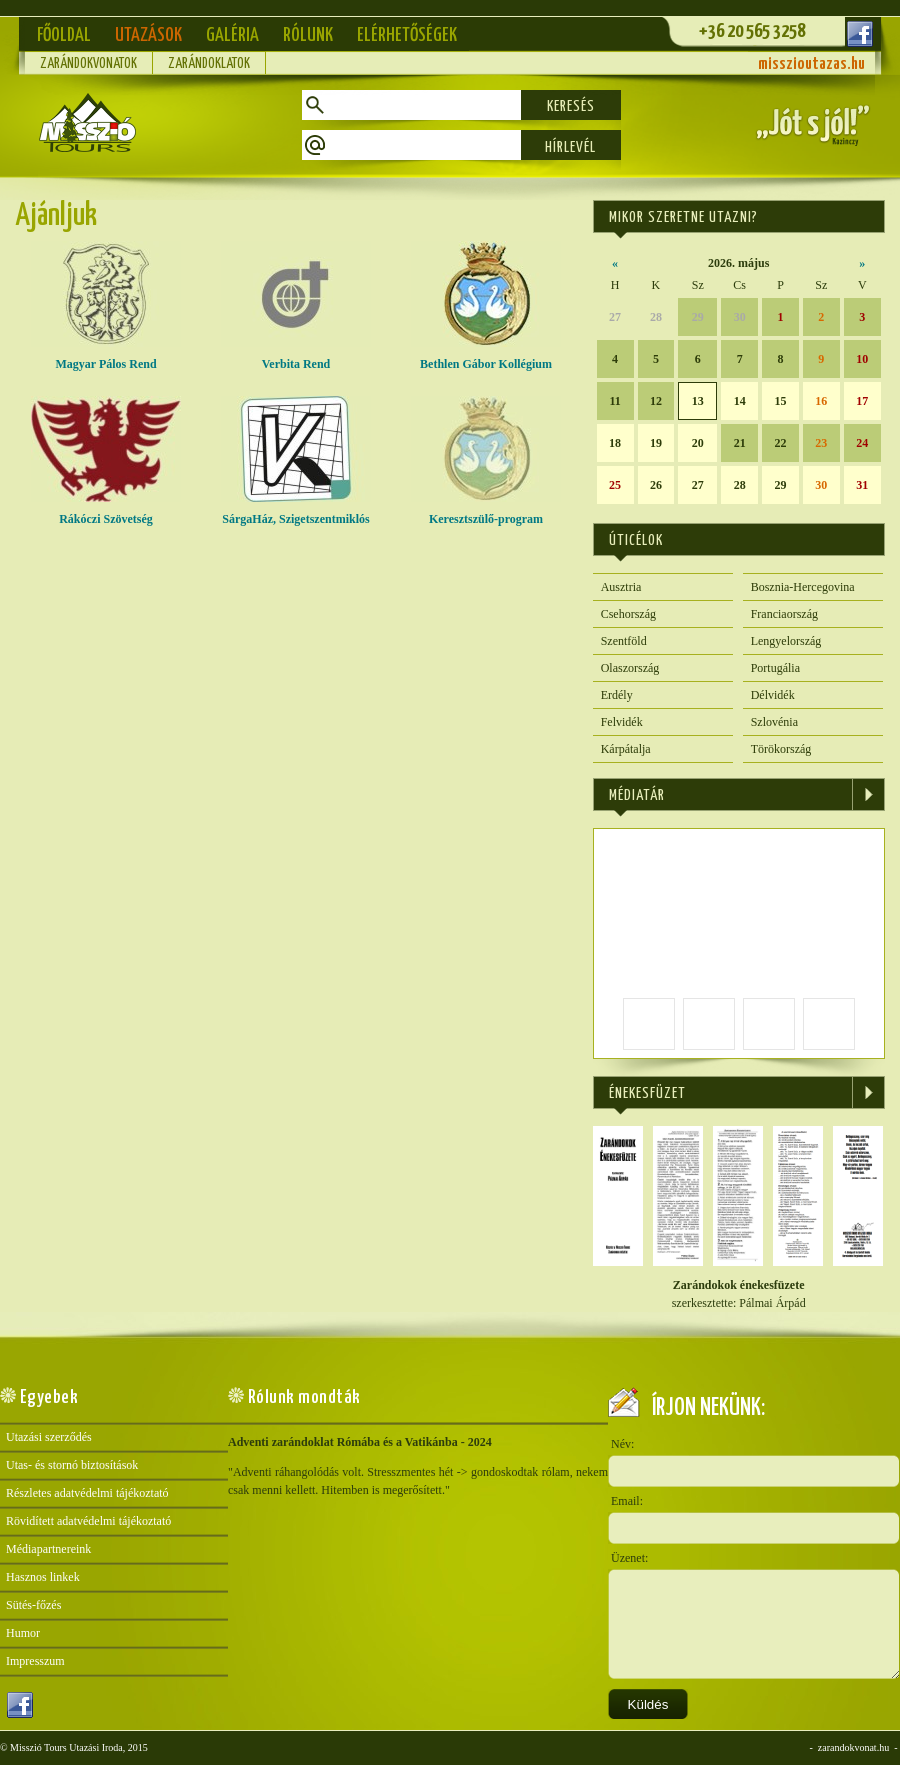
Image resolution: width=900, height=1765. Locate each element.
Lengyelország (786, 641)
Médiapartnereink (48, 1549)
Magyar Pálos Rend (106, 357)
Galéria (232, 35)
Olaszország (630, 668)
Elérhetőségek (407, 35)
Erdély (617, 695)
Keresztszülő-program (486, 512)
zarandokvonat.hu (853, 1747)
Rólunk (308, 35)
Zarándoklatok (209, 64)
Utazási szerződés (49, 1437)
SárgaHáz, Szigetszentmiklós (296, 512)
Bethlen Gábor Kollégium (486, 357)
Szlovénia (774, 722)
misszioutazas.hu (811, 64)
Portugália (775, 668)
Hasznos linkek (43, 1577)
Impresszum (35, 1661)
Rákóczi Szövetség (106, 512)
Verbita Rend (296, 357)
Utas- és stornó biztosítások (72, 1465)
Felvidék (622, 722)
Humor (23, 1633)
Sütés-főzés (33, 1605)
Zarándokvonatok (88, 64)
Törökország (781, 749)
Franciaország (784, 614)
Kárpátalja (626, 749)
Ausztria (621, 587)
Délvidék (773, 695)
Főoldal (64, 35)
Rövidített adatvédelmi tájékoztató (88, 1521)
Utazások (148, 35)
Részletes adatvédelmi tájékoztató (87, 1493)
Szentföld (624, 641)
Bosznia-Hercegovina (803, 587)
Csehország (628, 614)
